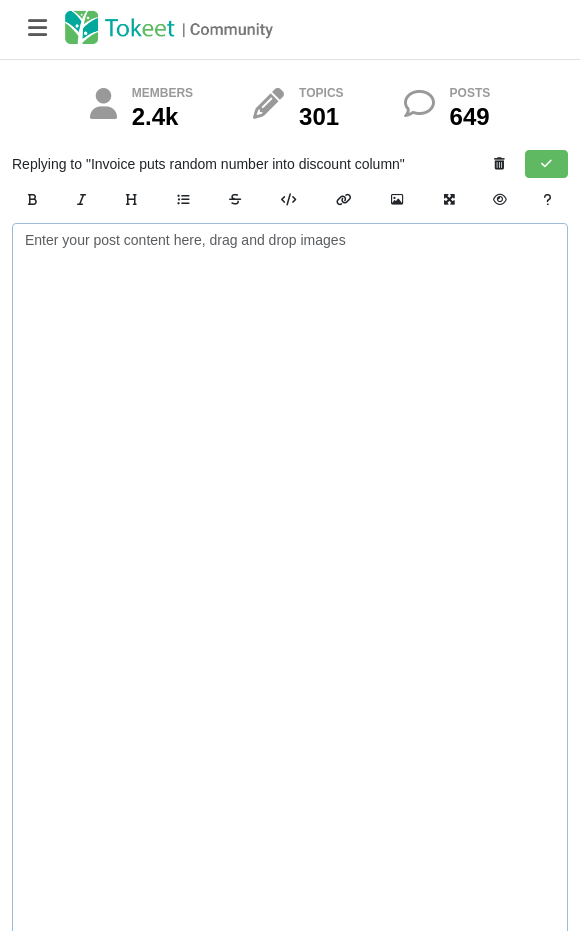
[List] (183, 200)
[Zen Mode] (449, 200)
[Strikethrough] (235, 200)
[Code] (288, 200)
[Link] (343, 200)
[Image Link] (397, 200)
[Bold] (32, 200)
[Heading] (131, 200)
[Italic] (81, 200)
